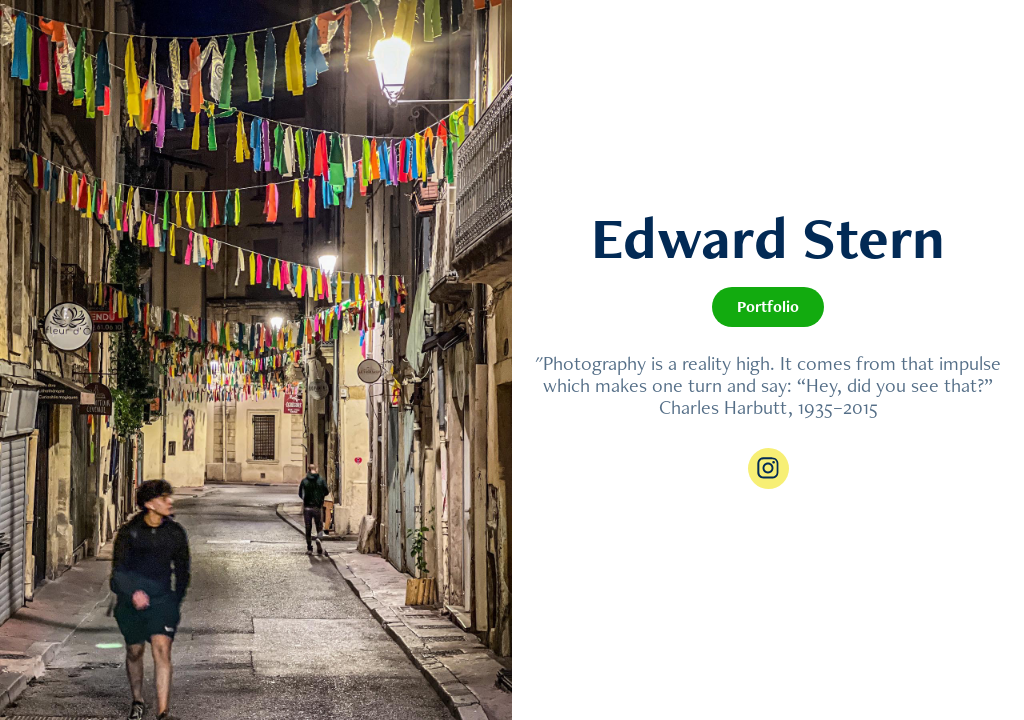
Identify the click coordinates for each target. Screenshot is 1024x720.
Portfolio (768, 306)
